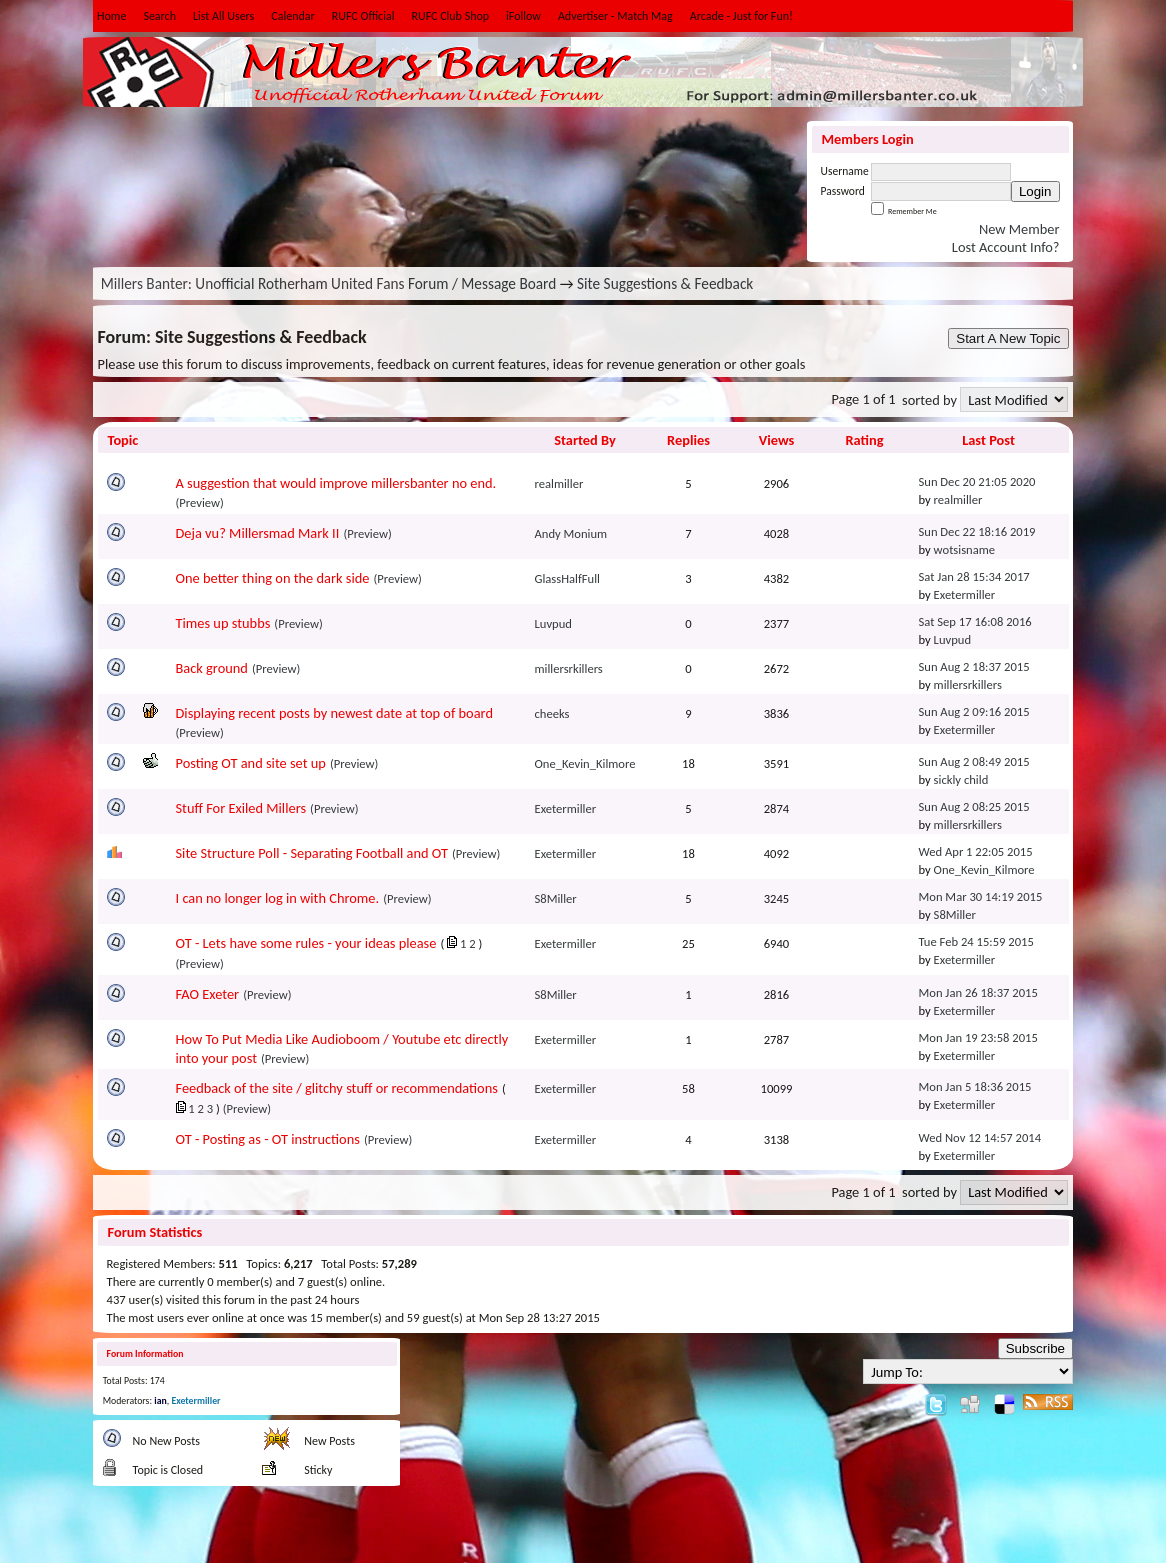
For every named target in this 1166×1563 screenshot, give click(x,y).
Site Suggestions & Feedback (665, 283)
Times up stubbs (223, 623)
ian (160, 1401)
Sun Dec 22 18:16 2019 (977, 531)
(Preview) (200, 502)
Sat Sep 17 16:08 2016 (975, 621)
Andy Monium (571, 533)
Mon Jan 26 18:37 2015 (978, 992)
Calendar (292, 16)
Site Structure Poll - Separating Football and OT (312, 853)
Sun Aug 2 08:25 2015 (974, 806)
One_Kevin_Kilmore (585, 763)
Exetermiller (965, 594)
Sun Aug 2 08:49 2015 (974, 761)
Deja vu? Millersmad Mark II (258, 533)
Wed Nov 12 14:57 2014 (980, 1137)
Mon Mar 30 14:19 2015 (981, 896)
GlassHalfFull (568, 578)
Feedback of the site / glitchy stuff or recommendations (337, 1088)
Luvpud (553, 623)
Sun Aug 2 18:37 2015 (974, 666)
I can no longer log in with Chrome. (278, 898)
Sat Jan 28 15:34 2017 (974, 576)
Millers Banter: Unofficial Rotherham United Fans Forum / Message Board (329, 283)
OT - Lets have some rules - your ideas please (306, 943)
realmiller (559, 483)
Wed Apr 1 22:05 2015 (976, 851)
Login (1035, 191)
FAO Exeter (208, 994)
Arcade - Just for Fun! (741, 16)
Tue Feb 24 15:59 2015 (976, 941)
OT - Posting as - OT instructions (268, 1139)
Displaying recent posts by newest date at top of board (334, 713)
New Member (1019, 229)
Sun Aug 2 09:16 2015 (974, 711)
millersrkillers (569, 668)
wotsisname (964, 549)
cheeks (552, 713)
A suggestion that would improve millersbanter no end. (336, 483)
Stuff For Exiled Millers (241, 808)
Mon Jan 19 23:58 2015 (978, 1037)
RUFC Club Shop (450, 16)
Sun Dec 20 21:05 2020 (977, 481)
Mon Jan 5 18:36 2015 (975, 1086)
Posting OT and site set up (251, 763)
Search (159, 16)
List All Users (223, 16)
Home (111, 16)
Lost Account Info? (1006, 247)
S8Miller (556, 898)
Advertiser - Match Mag (615, 16)
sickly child (961, 779)
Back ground (212, 668)
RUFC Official (363, 16)
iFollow (523, 16)
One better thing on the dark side (273, 578)
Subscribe (1035, 1348)
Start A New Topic (1008, 338)
